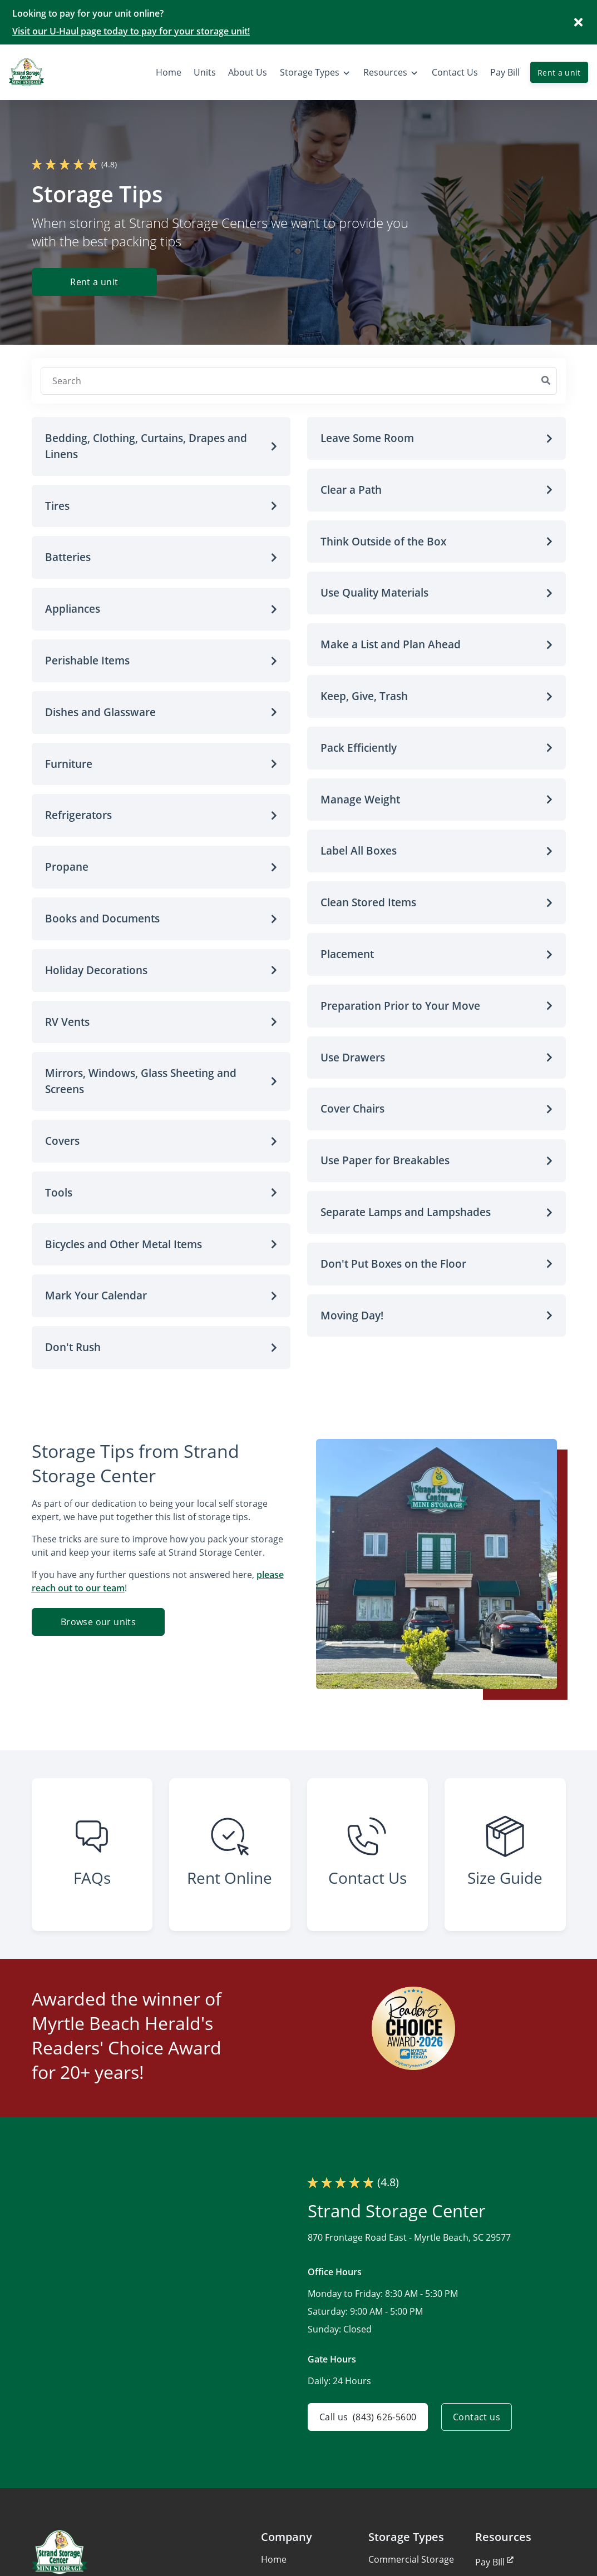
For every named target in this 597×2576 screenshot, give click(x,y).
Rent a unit (559, 72)
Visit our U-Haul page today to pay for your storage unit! (131, 31)
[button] (161, 446)
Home (274, 2559)
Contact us (476, 2417)
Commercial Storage (411, 2559)
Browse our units (97, 1622)
